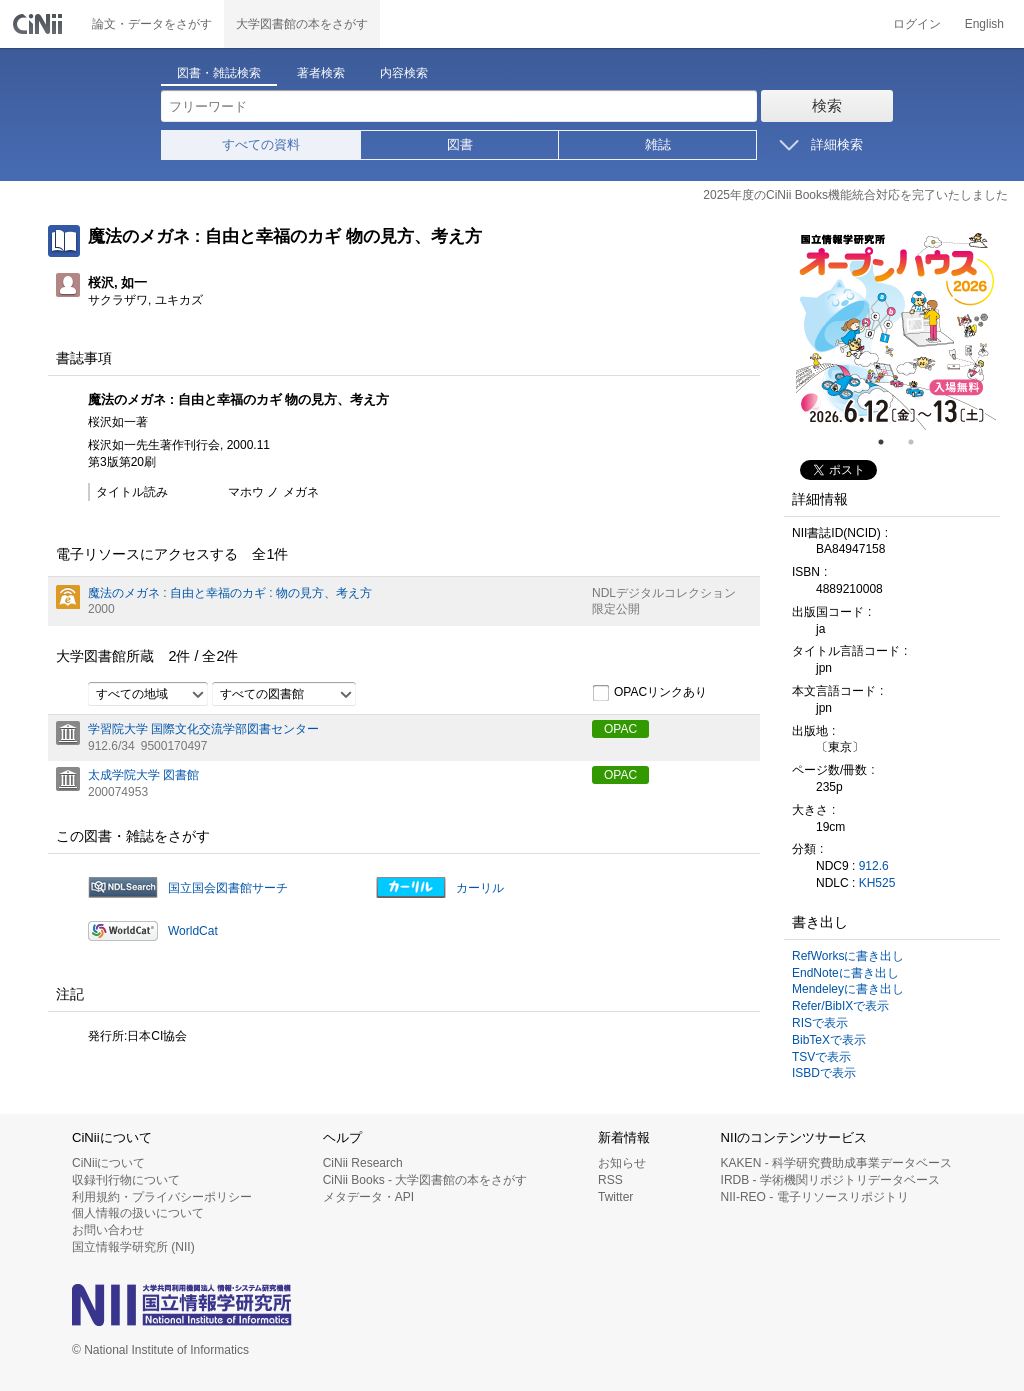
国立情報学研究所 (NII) (133, 1247)
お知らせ (622, 1163)
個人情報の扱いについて (138, 1213)
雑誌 (658, 144)
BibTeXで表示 (829, 1040)
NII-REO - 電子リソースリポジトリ (815, 1197)
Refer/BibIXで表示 (840, 1006)
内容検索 (404, 73)
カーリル (480, 888)
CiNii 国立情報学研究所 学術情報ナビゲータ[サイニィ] (40, 24)
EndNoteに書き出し (845, 973)
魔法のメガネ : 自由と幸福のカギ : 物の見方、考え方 (230, 593)
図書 (460, 144)
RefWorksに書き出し (848, 956)
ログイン (917, 24)
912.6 (874, 866)
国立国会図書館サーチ (228, 888)
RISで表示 (820, 1023)
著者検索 (321, 73)
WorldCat (193, 931)
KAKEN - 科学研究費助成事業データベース (836, 1163)
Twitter (615, 1197)
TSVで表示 (821, 1057)
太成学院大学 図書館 (143, 775)
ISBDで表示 (824, 1073)
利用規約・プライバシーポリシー (162, 1197)
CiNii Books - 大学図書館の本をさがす (425, 1180)
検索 (827, 105)
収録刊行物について (126, 1180)
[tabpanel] (896, 330)
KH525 (877, 883)
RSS (610, 1180)
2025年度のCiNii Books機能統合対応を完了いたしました (855, 195)
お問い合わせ (108, 1230)
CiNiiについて (108, 1163)
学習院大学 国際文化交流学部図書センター (203, 729)
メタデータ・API (368, 1197)
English (984, 24)
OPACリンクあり (649, 693)
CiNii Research (363, 1163)
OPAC (620, 729)
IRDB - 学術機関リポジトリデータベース (830, 1180)
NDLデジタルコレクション (664, 593)
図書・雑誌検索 (219, 73)
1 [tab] (889, 442)
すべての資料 (261, 144)
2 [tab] (919, 442)
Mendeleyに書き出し (848, 989)
